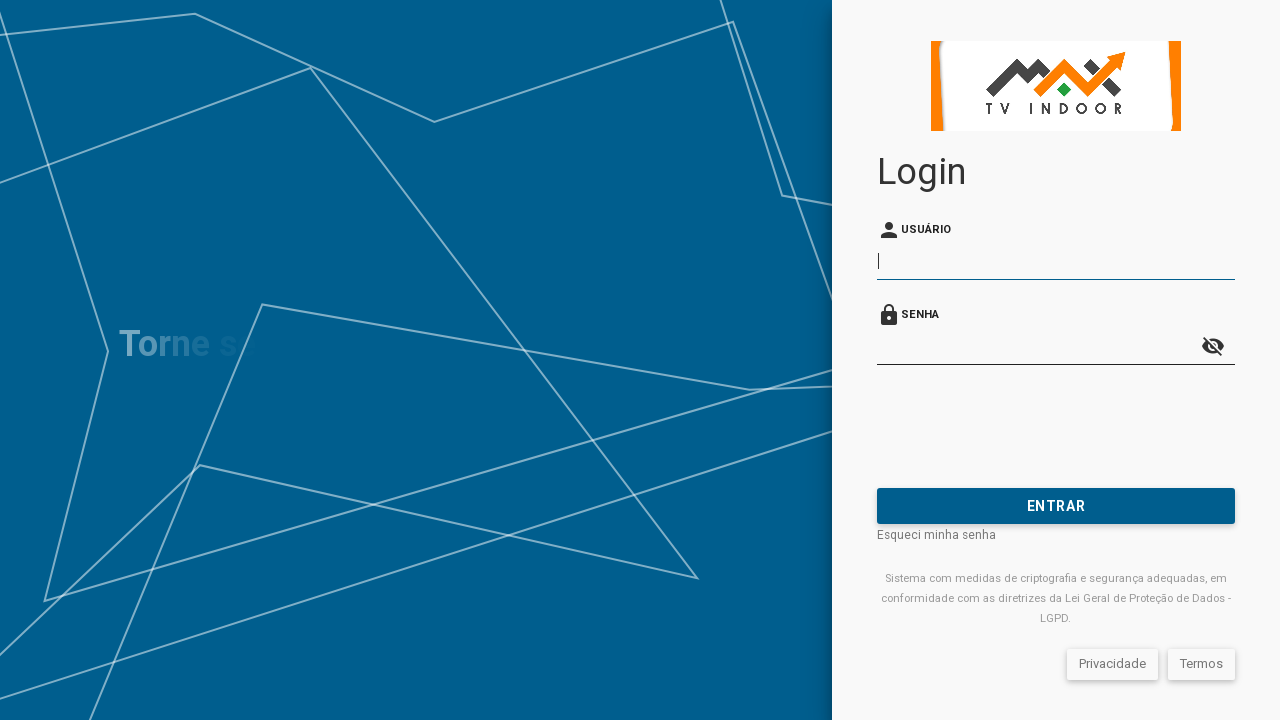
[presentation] (1029, 426)
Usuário (926, 229)
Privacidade (1112, 663)
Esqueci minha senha (936, 535)
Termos (1201, 663)
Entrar (1056, 506)
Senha (920, 314)
